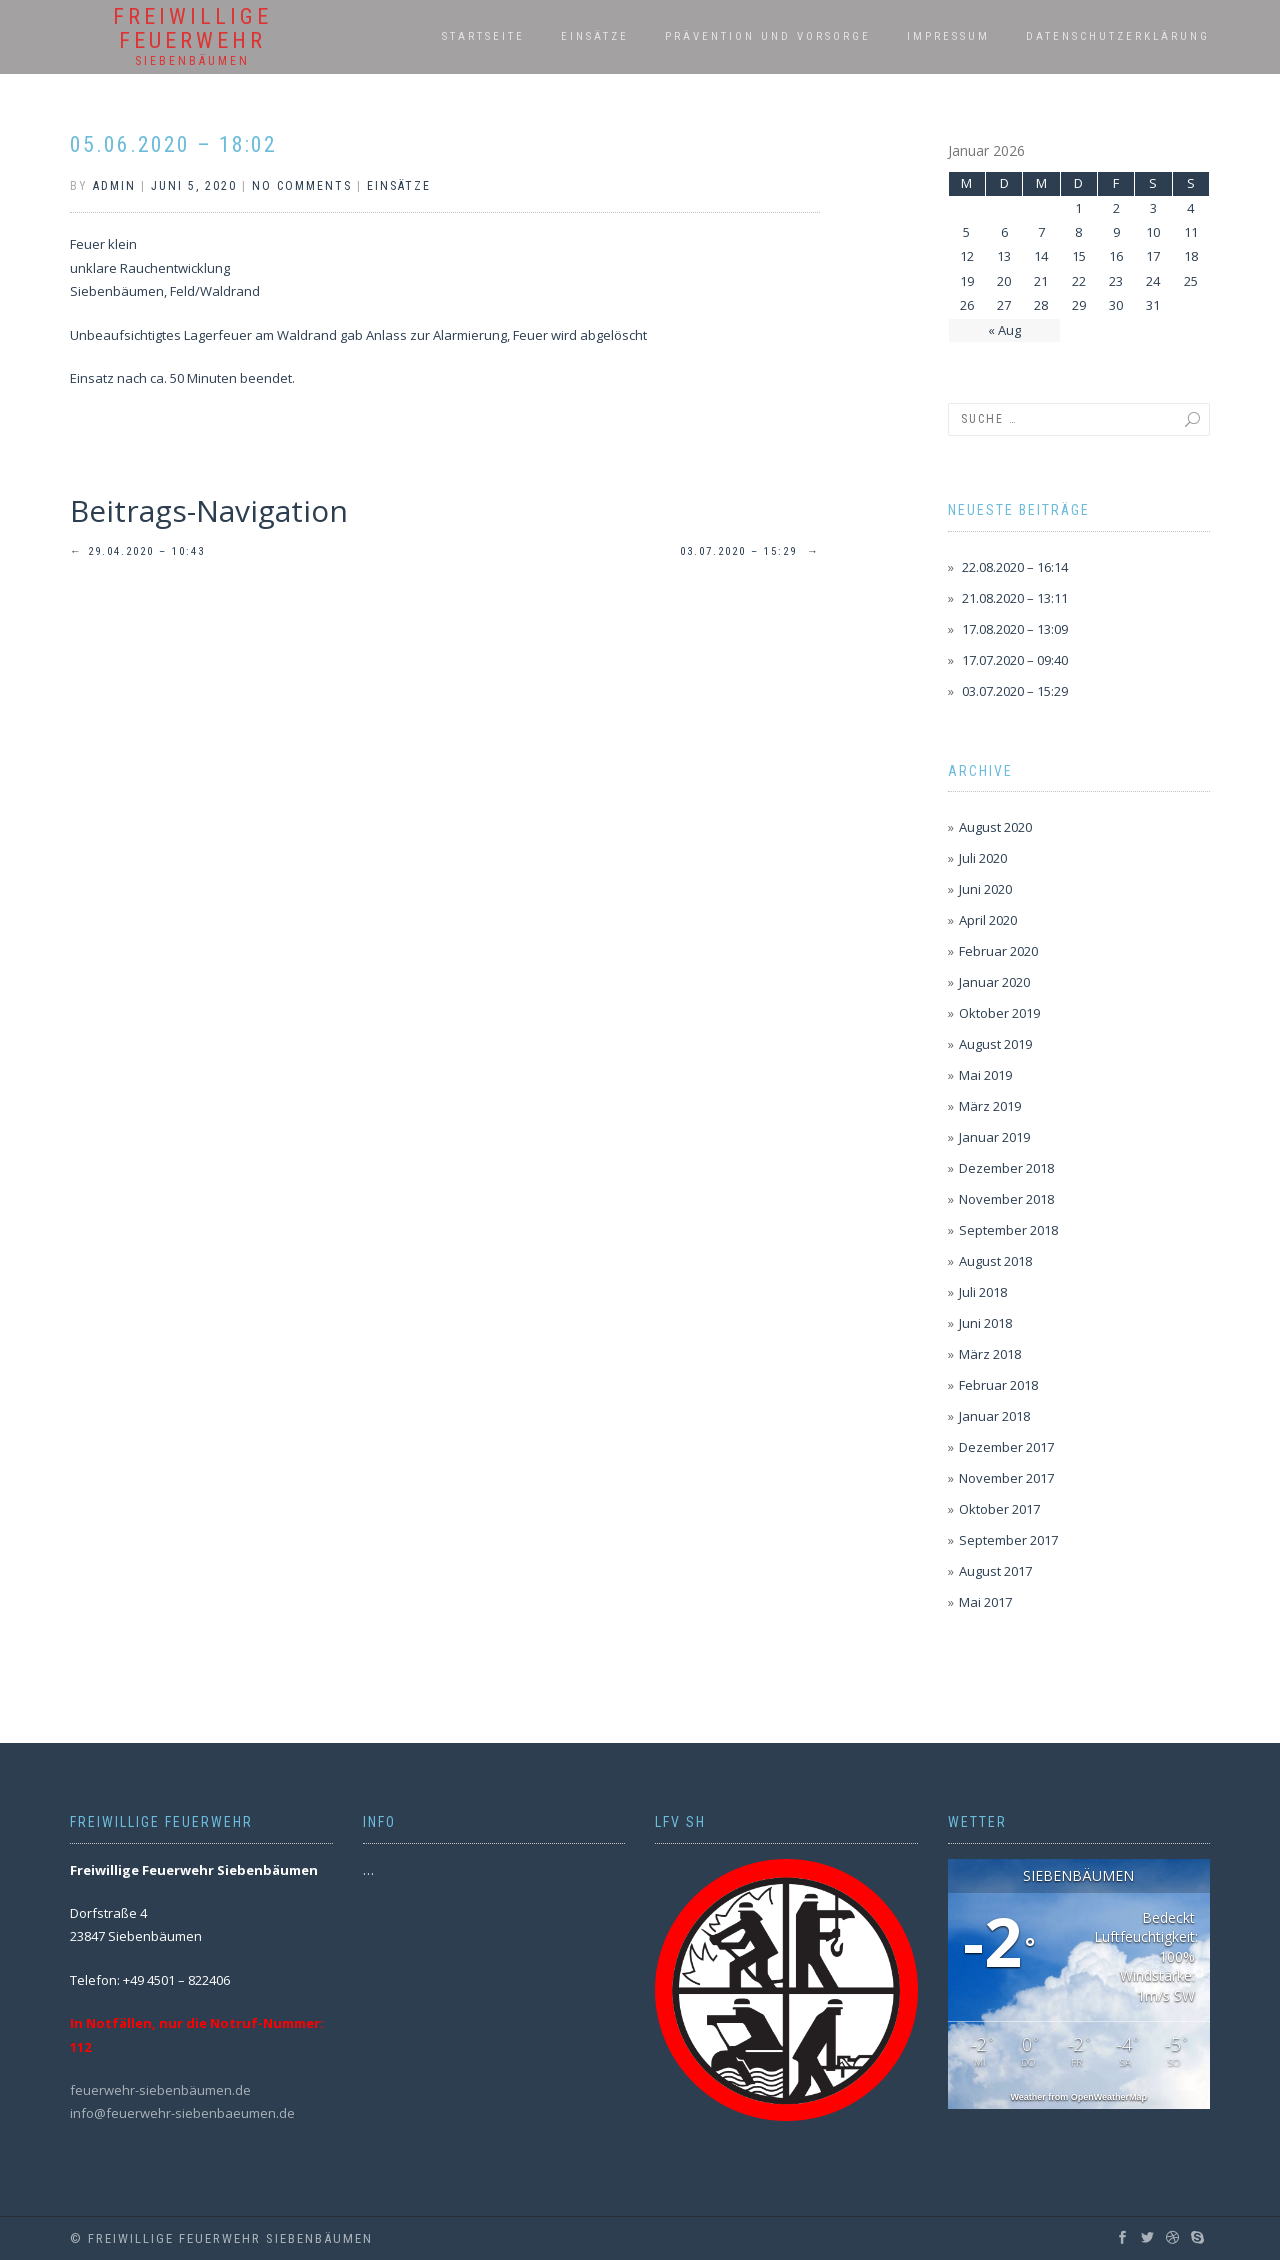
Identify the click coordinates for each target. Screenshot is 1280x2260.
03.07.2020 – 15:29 (750, 551)
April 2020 (988, 920)
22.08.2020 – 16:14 (1015, 567)
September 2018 (1008, 1230)
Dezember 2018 (1006, 1168)
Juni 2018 (985, 1323)
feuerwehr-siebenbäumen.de (160, 2090)
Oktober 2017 (999, 1509)
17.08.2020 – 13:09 (1015, 629)
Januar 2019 (994, 1137)
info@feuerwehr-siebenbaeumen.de (182, 2113)
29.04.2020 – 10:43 (137, 551)
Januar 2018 (994, 1416)
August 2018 (995, 1261)
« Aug (1004, 330)
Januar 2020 (994, 982)
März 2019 (990, 1106)
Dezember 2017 (1006, 1447)
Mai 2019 (985, 1075)
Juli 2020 (983, 858)
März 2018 (990, 1354)
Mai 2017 (985, 1602)
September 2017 (1008, 1540)
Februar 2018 (998, 1385)
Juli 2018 (983, 1292)
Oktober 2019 (999, 1013)
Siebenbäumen (192, 61)
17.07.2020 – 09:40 (1015, 660)
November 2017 (1006, 1478)
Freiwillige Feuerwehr (192, 29)
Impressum (948, 36)
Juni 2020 (985, 889)
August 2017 (995, 1571)
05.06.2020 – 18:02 (173, 144)
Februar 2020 (998, 951)
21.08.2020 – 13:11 (1015, 598)
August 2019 (995, 1044)
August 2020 (995, 827)
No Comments (302, 186)
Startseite (483, 36)
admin (114, 186)
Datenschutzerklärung (1118, 36)
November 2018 (1006, 1199)
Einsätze (595, 36)
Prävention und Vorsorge (768, 36)
